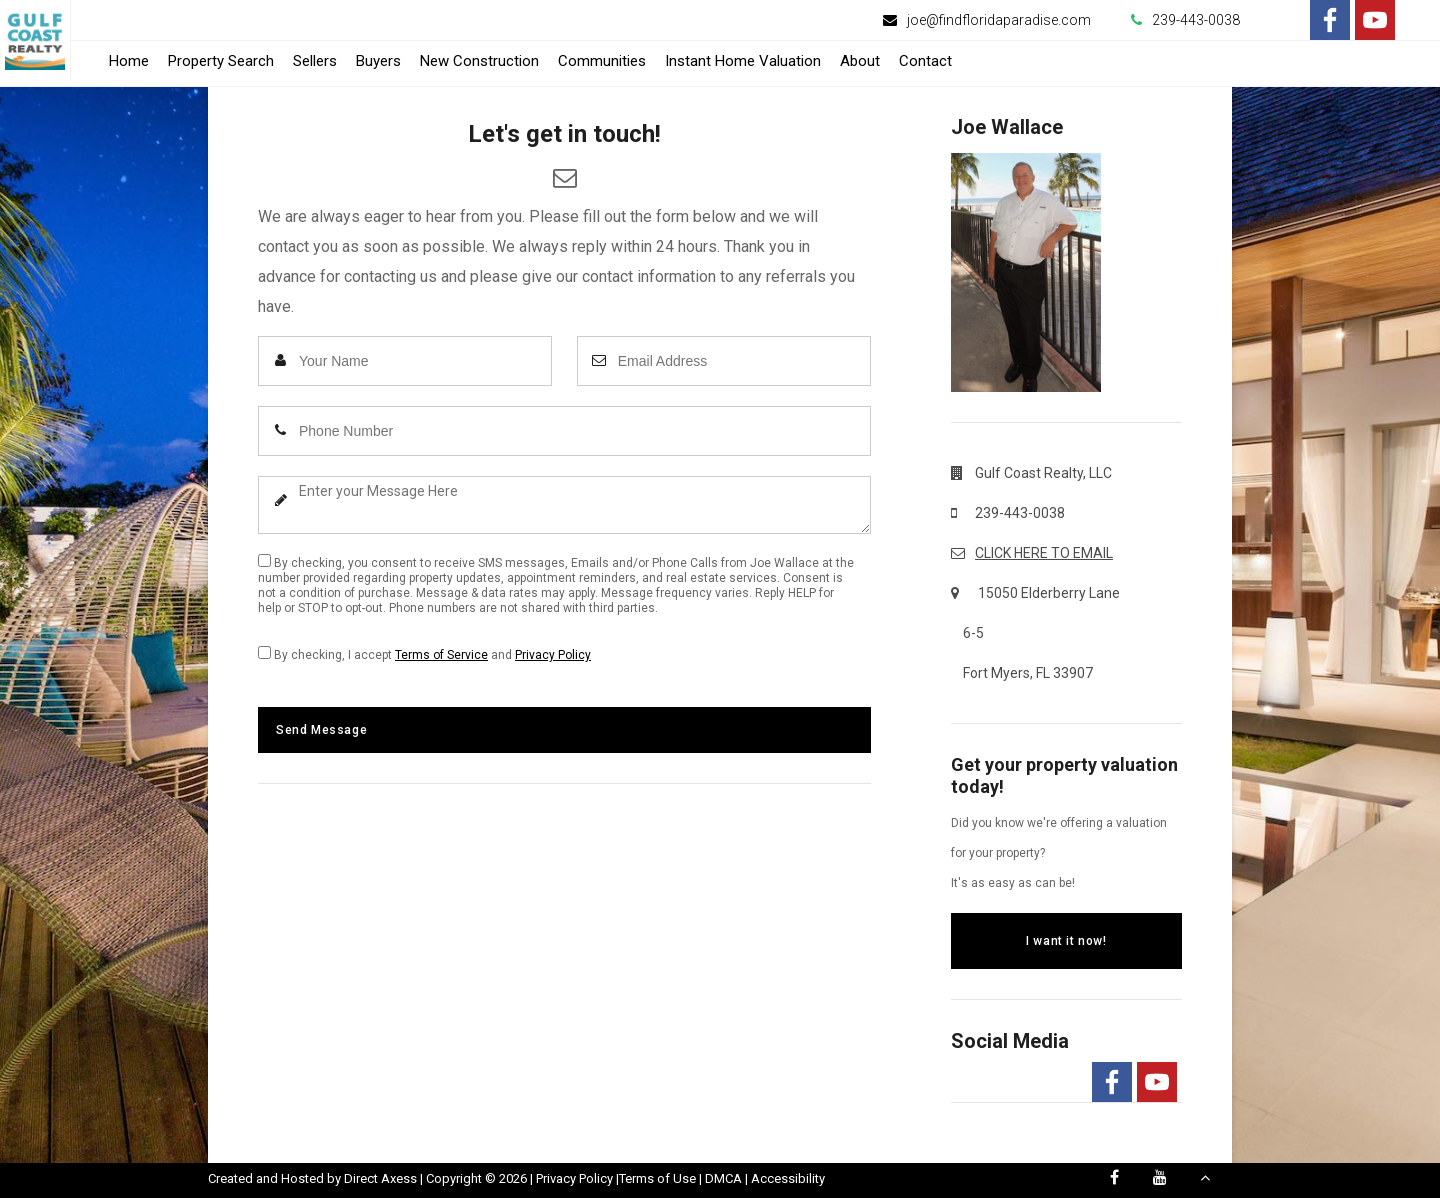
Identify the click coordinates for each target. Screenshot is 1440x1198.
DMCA (723, 1178)
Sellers (315, 61)
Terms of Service (441, 655)
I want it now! (1066, 941)
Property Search (221, 61)
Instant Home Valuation (743, 61)
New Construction (479, 61)
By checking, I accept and (424, 654)
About (860, 61)
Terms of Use (657, 1178)
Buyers (378, 61)
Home (129, 61)
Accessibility (788, 1178)
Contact (925, 61)
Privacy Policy (553, 655)
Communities (602, 61)
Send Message (321, 730)
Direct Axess (380, 1178)
